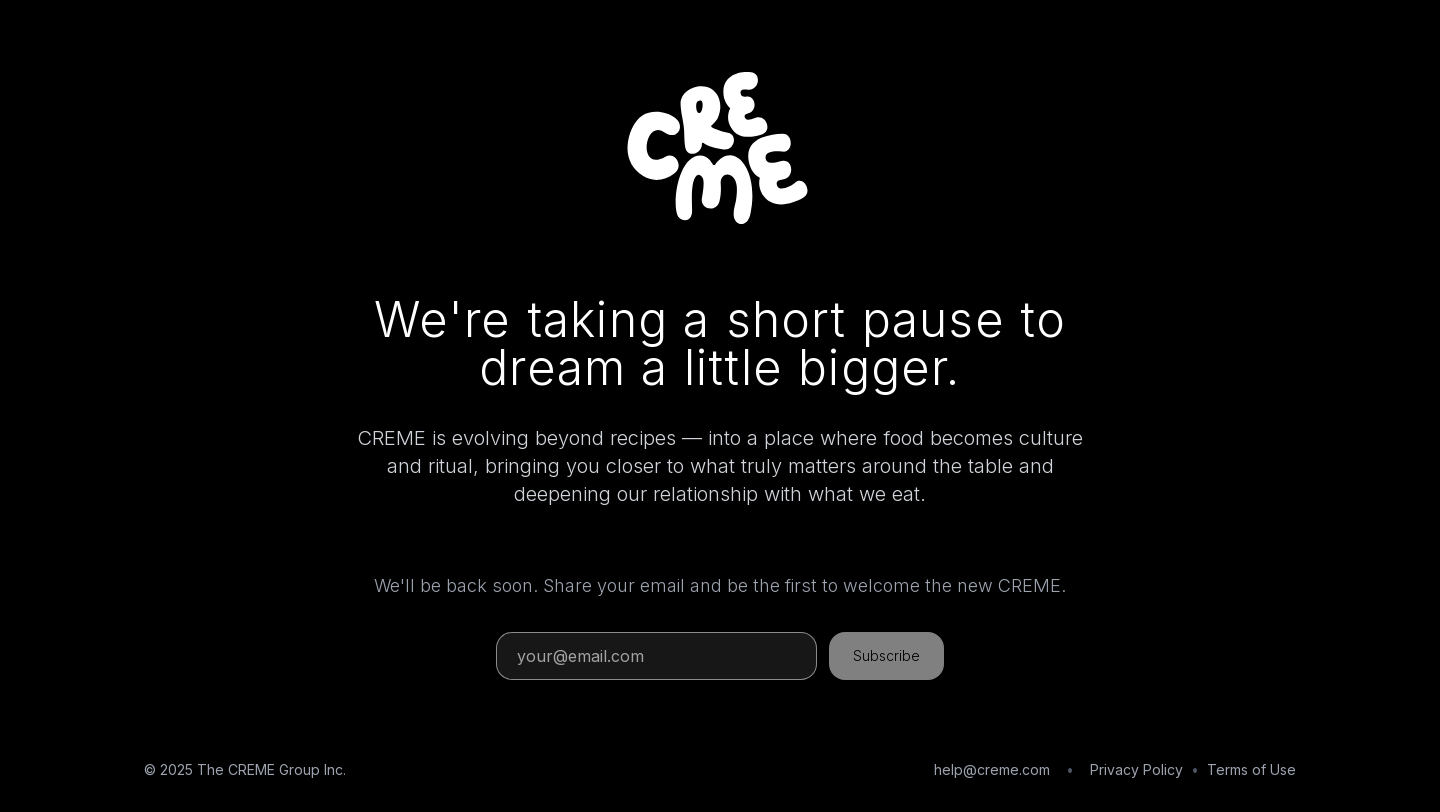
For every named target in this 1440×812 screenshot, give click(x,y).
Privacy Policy (1136, 769)
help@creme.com (992, 769)
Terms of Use (1251, 769)
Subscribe (886, 655)
